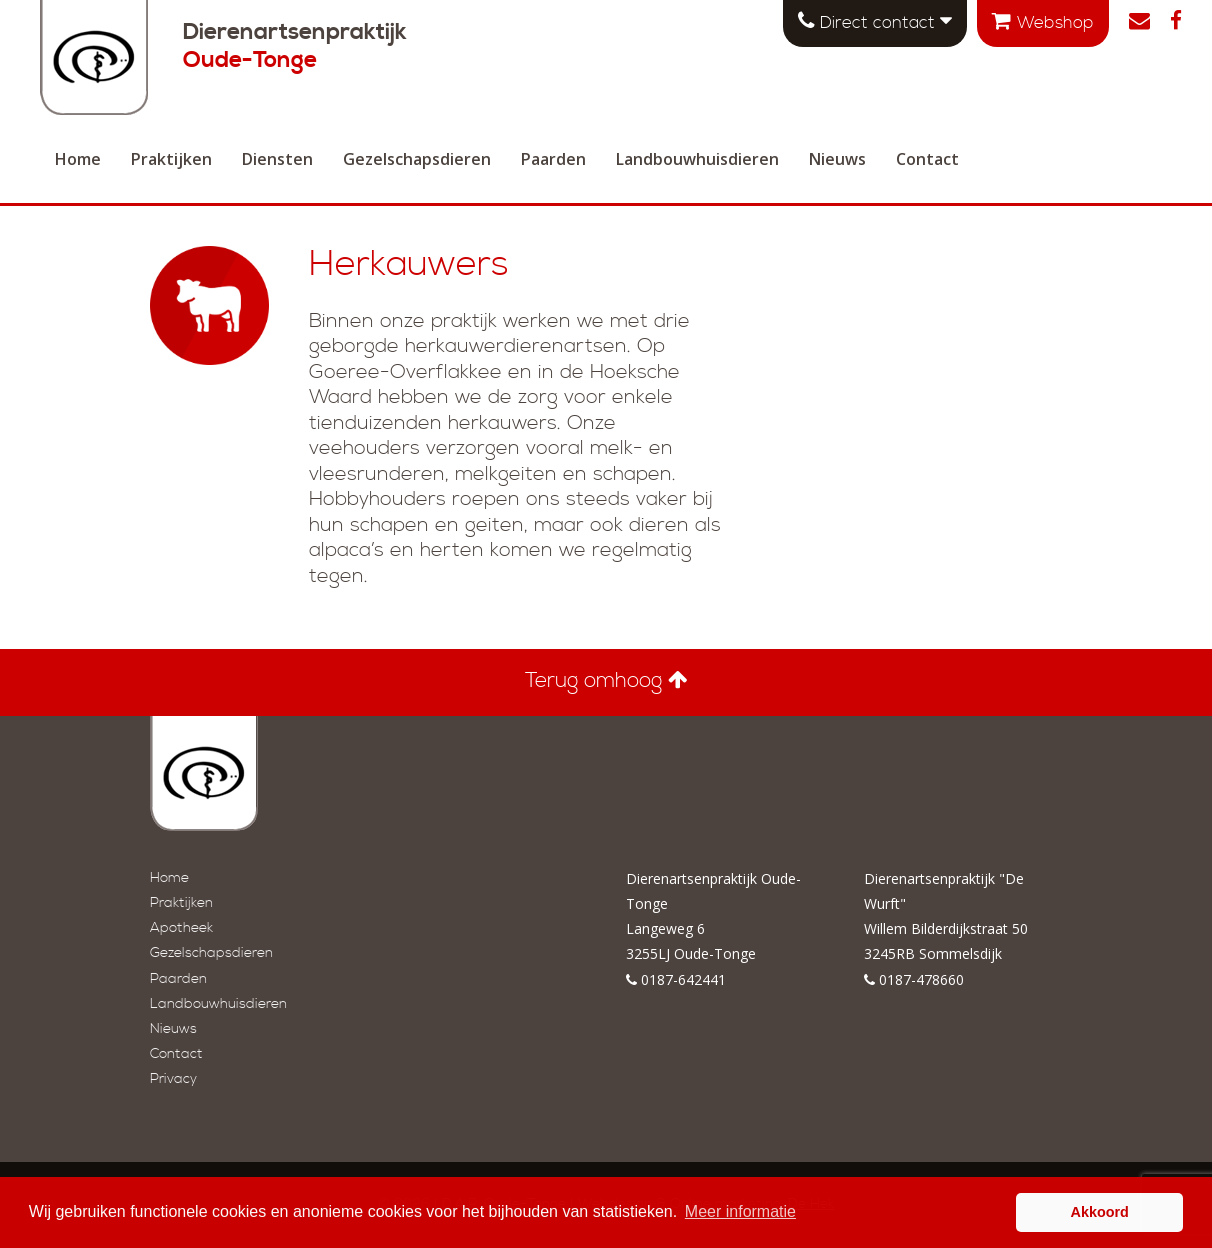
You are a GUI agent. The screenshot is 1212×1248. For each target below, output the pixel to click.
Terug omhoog (606, 681)
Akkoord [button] (1100, 1212)
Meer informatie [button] (740, 1211)
